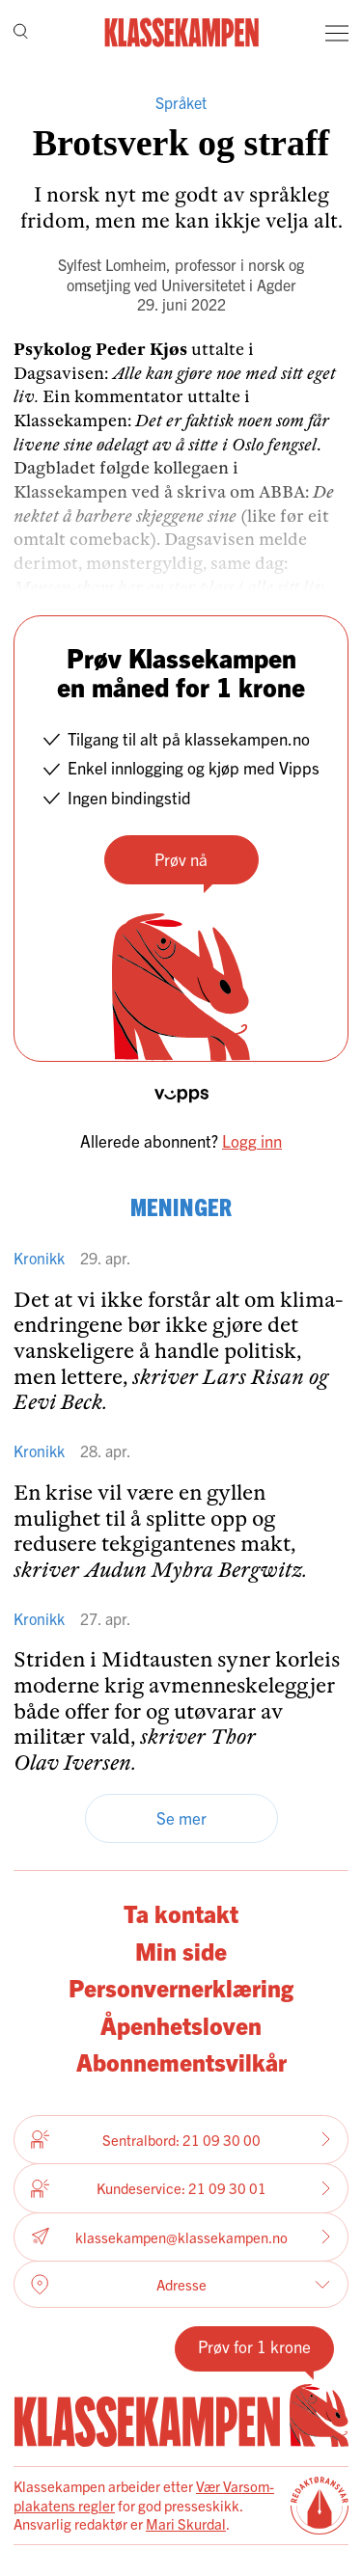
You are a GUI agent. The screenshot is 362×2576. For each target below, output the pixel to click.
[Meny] (336, 33)
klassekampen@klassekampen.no (181, 2237)
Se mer (181, 1817)
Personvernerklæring (181, 1987)
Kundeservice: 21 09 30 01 (181, 2188)
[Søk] (21, 33)
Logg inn (252, 1140)
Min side (181, 1951)
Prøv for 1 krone (254, 2346)
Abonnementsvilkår (181, 2061)
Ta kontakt (181, 1913)
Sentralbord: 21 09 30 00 (181, 2139)
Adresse (180, 2284)
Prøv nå (181, 859)
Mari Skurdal (186, 2523)
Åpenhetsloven (181, 2025)
